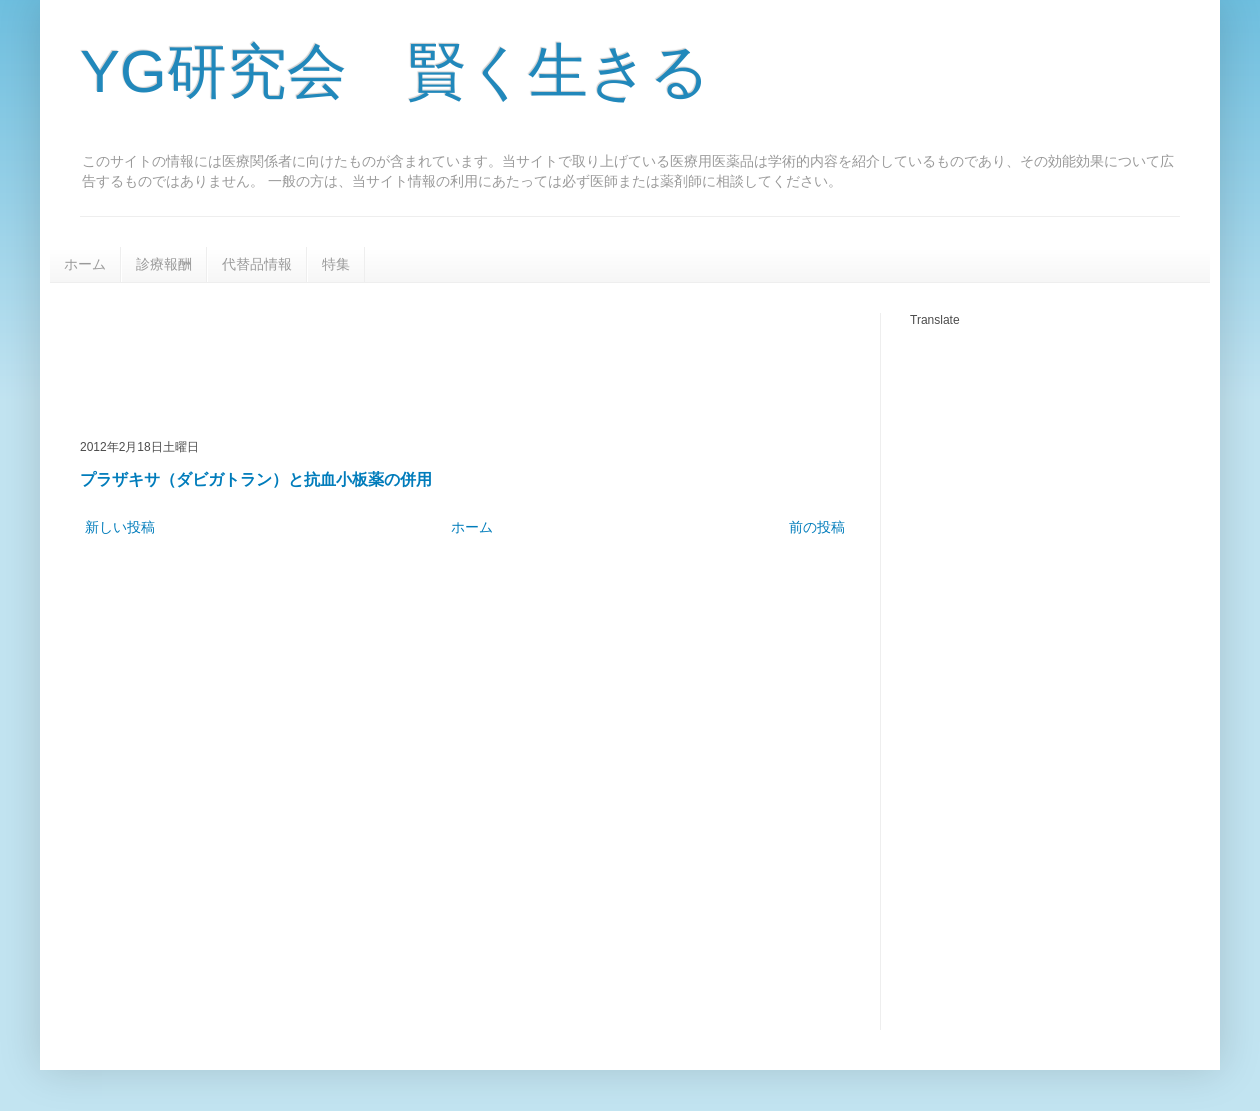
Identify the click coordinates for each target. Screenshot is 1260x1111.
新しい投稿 (120, 527)
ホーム (85, 264)
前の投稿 (817, 527)
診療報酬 (164, 264)
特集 (336, 264)
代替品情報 (257, 264)
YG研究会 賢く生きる (395, 71)
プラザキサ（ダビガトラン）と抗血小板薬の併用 (256, 479)
